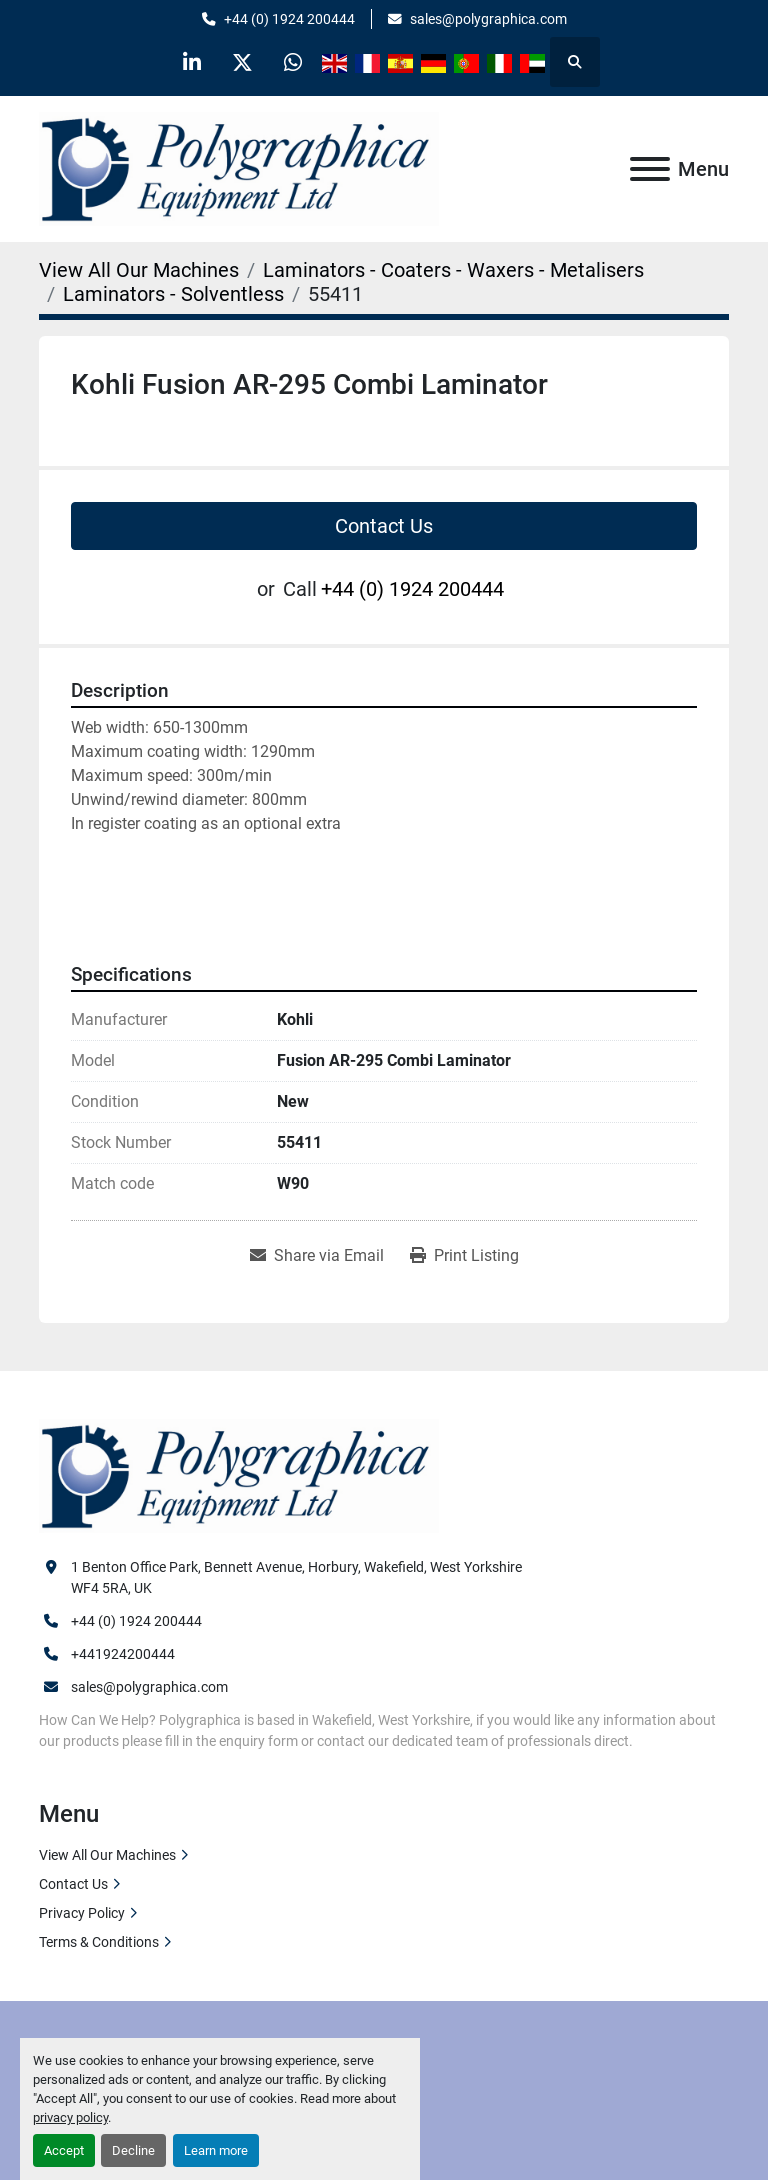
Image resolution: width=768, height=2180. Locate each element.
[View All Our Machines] (139, 270)
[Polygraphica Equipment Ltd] (239, 1475)
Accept (64, 2150)
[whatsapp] (294, 62)
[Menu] (650, 169)
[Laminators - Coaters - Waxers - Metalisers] (453, 270)
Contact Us (384, 526)
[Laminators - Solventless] (173, 294)
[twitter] (243, 62)
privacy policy (70, 2117)
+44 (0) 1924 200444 (289, 19)
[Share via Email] (317, 1256)
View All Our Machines (107, 1855)
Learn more (216, 2150)
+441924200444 (123, 1654)
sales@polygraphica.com (488, 19)
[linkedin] (192, 62)
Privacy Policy (82, 1913)
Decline (133, 2150)
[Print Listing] (464, 1256)
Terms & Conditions (99, 1942)
